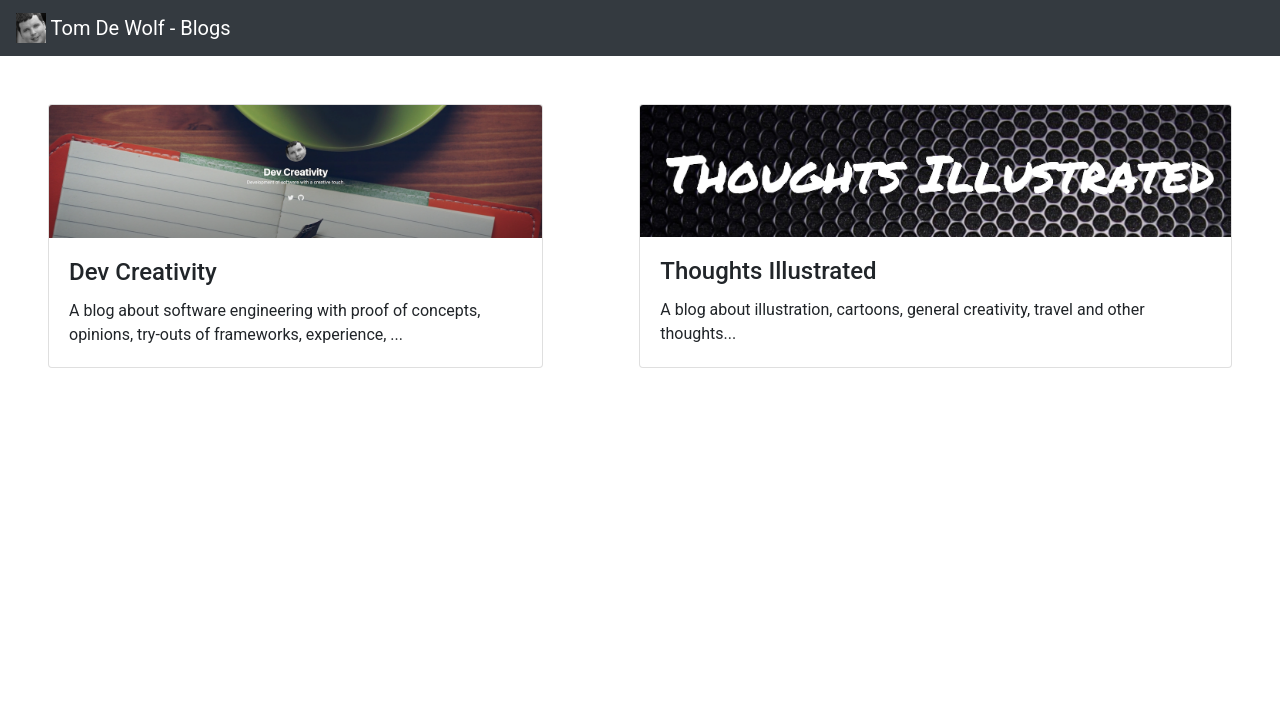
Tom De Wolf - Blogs (123, 28)
